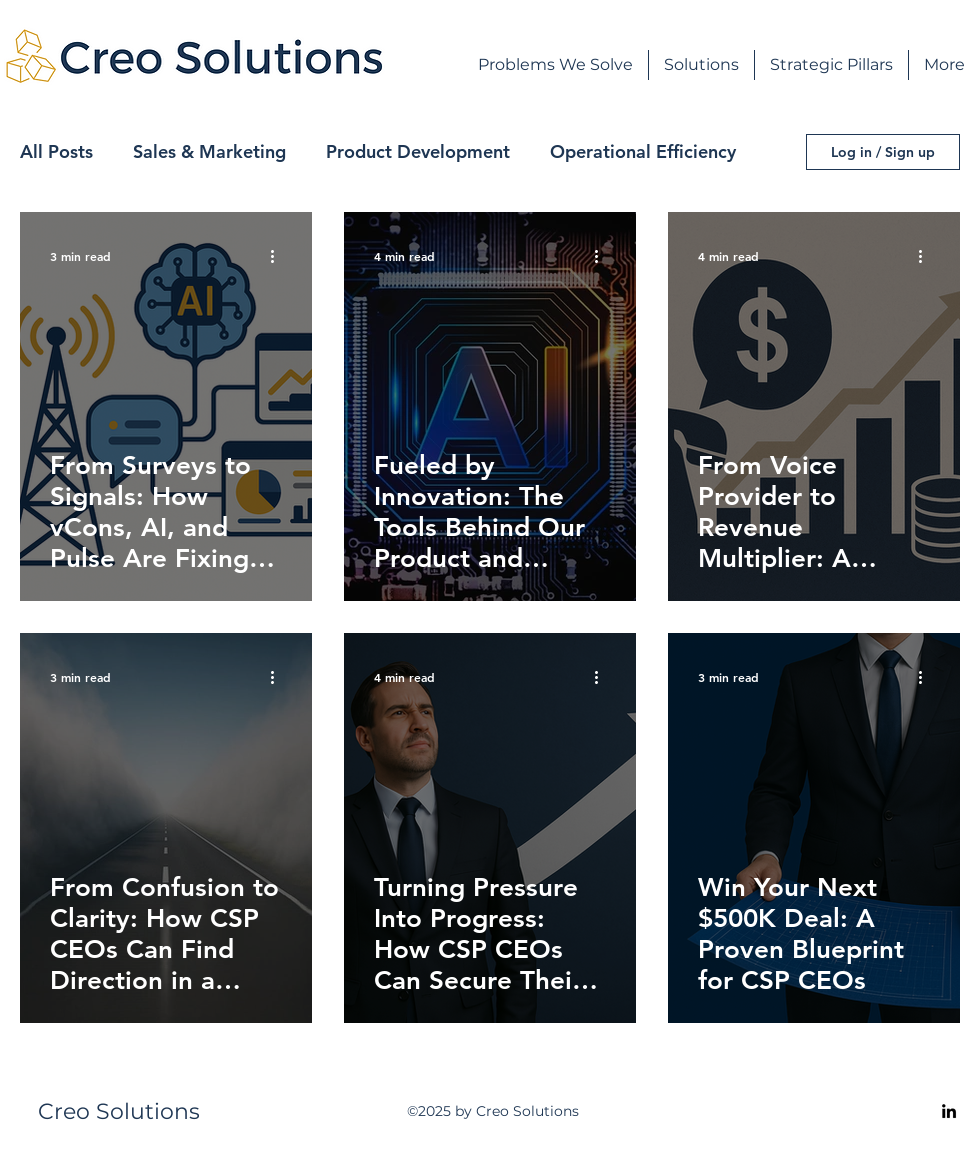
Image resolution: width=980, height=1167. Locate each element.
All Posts (56, 151)
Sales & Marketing (209, 151)
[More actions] (279, 256)
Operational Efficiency (643, 151)
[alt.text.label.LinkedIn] (949, 1111)
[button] (701, 65)
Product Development (418, 151)
